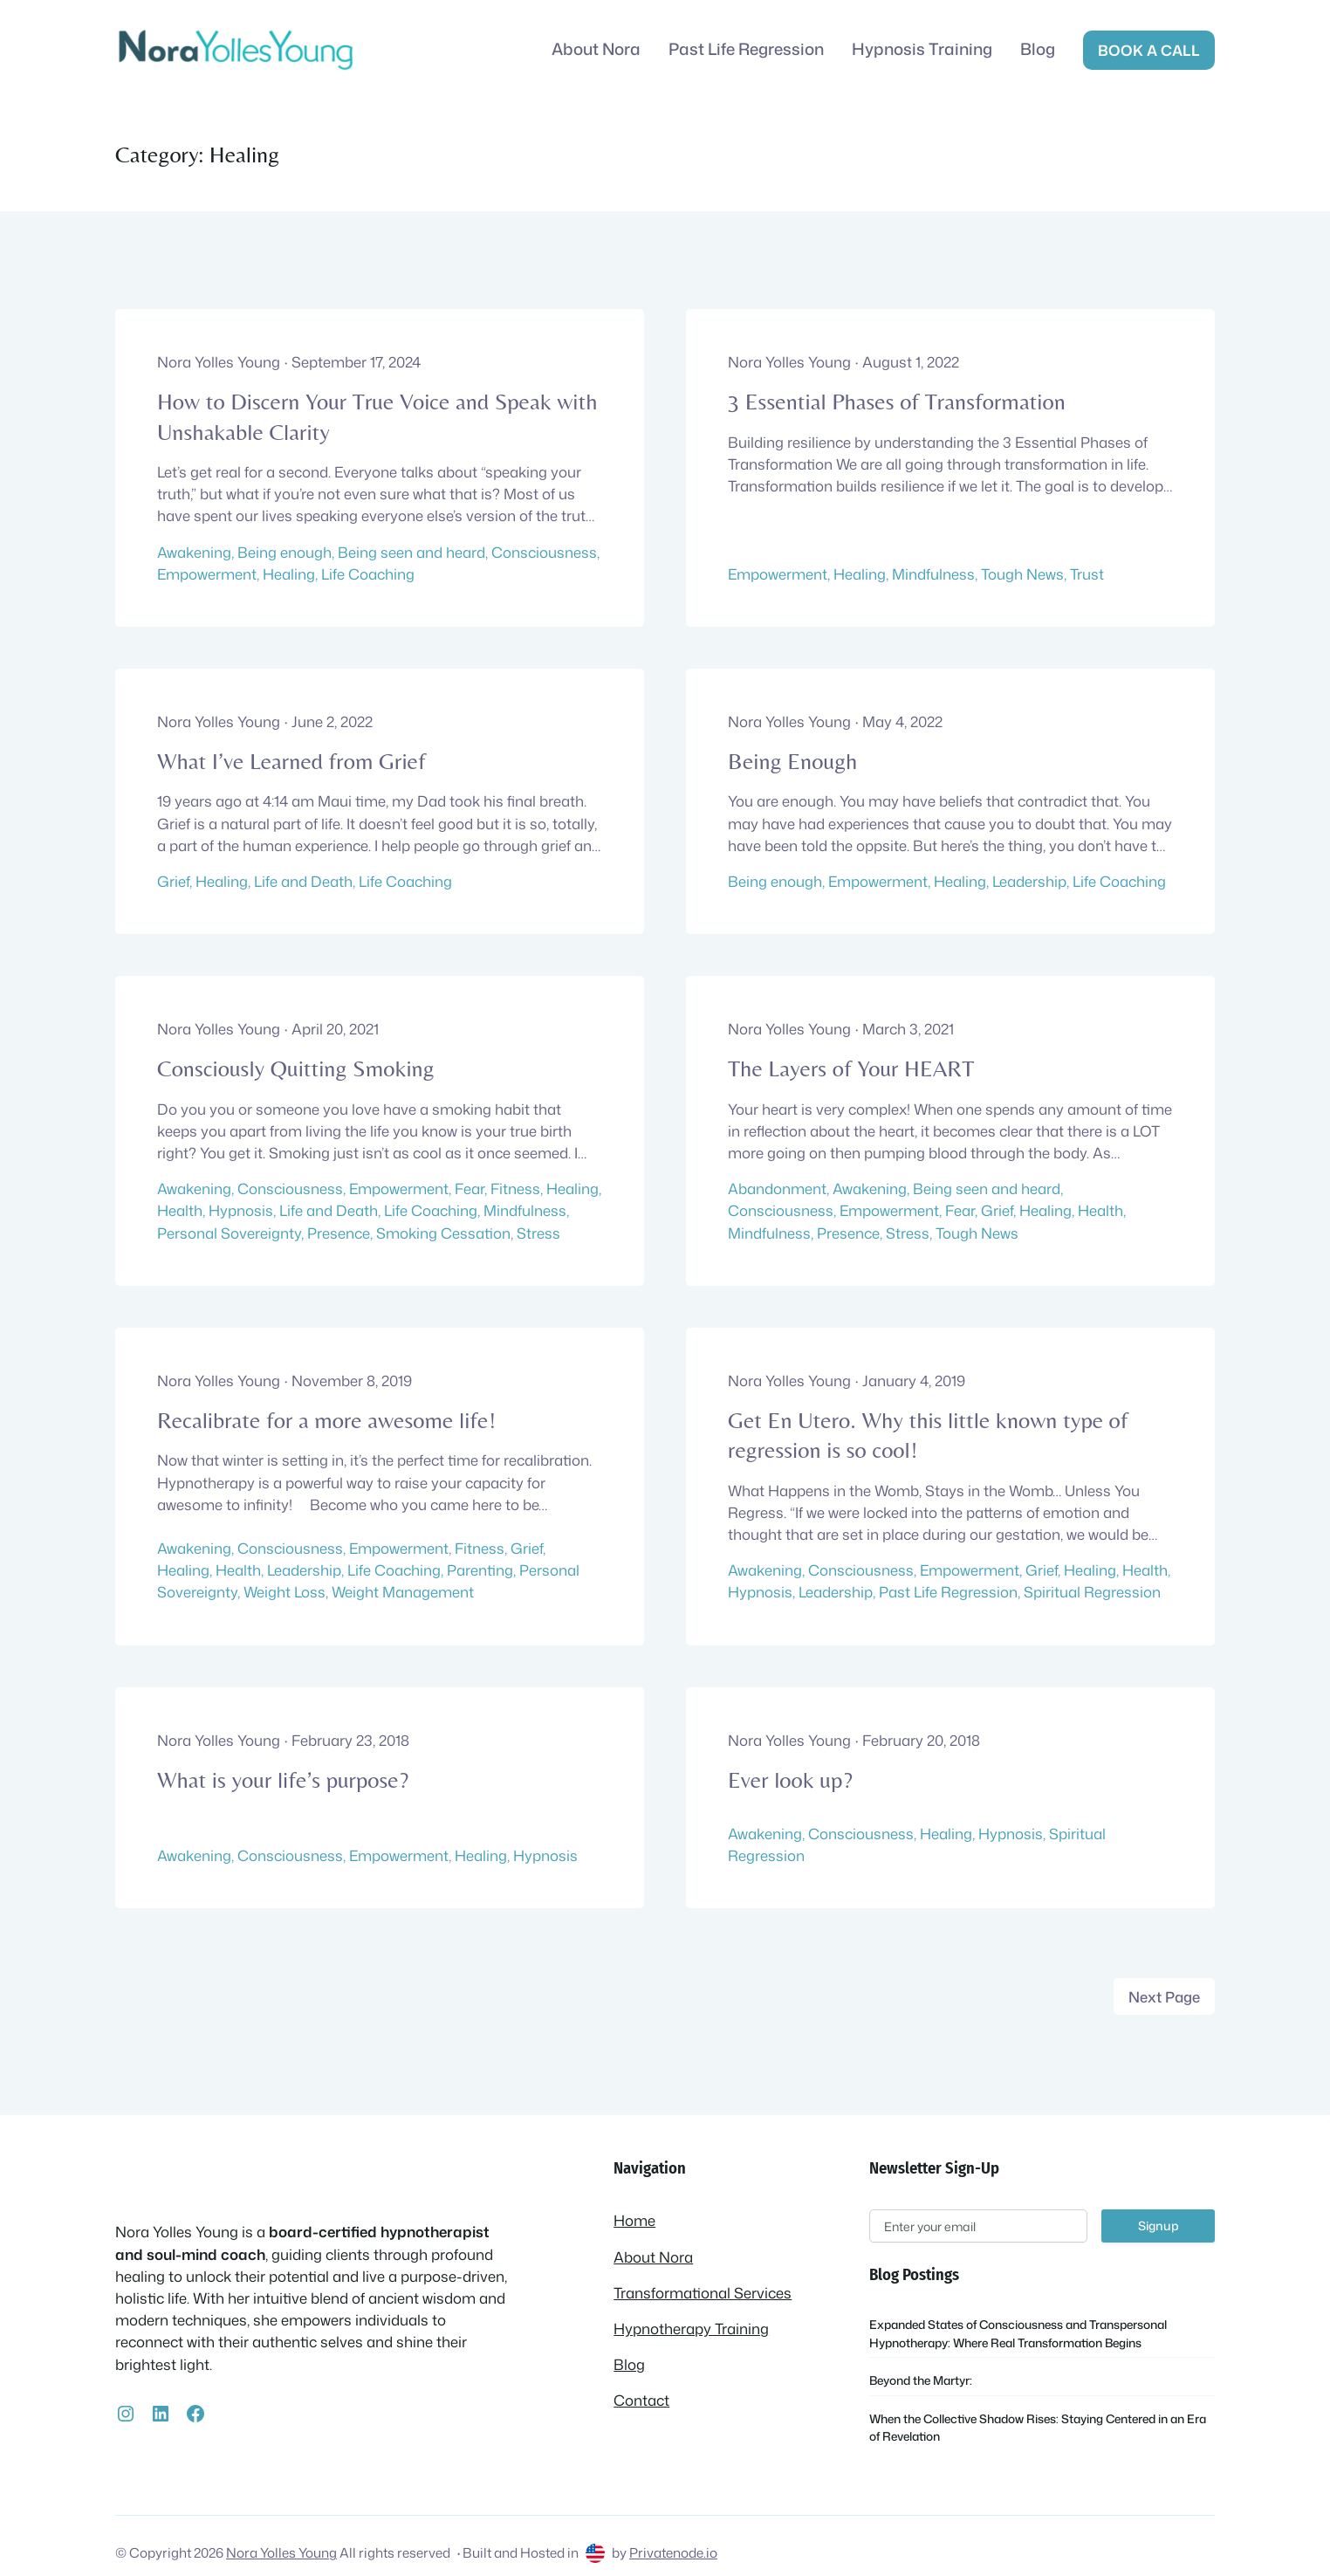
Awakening (194, 552)
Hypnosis (241, 1210)
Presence (338, 1233)
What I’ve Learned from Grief (291, 761)
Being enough (284, 552)
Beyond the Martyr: (920, 2380)
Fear (469, 1188)
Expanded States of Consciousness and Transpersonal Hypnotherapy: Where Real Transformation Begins (1018, 2333)
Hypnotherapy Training (691, 2328)
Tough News (1022, 574)
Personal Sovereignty (229, 1233)
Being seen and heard (411, 552)
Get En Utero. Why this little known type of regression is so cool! (928, 1435)
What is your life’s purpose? (282, 1780)
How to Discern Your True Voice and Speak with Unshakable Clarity (377, 416)
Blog (629, 2364)
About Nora (653, 2257)
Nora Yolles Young (281, 2552)
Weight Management (403, 1592)
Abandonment (777, 1188)
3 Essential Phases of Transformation (897, 401)
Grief (173, 881)
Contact (641, 2400)
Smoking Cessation (443, 1233)
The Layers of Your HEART (851, 1068)
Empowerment (207, 574)
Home (634, 2220)
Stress (538, 1233)
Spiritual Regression (1092, 1592)
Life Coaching (368, 574)
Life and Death (303, 881)
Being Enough (792, 761)
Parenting (480, 1570)
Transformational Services (703, 2293)
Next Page (1164, 1997)
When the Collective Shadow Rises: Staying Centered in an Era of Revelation (1037, 2427)
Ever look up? (790, 1780)
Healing (289, 574)
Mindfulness (933, 574)
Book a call (1149, 50)
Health (179, 1210)
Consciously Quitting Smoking (296, 1068)
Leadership (1029, 881)
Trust (1087, 574)
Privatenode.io (673, 2552)
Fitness (515, 1188)
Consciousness (544, 552)
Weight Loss (284, 1592)
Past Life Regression (948, 1592)
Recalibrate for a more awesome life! (326, 1420)
